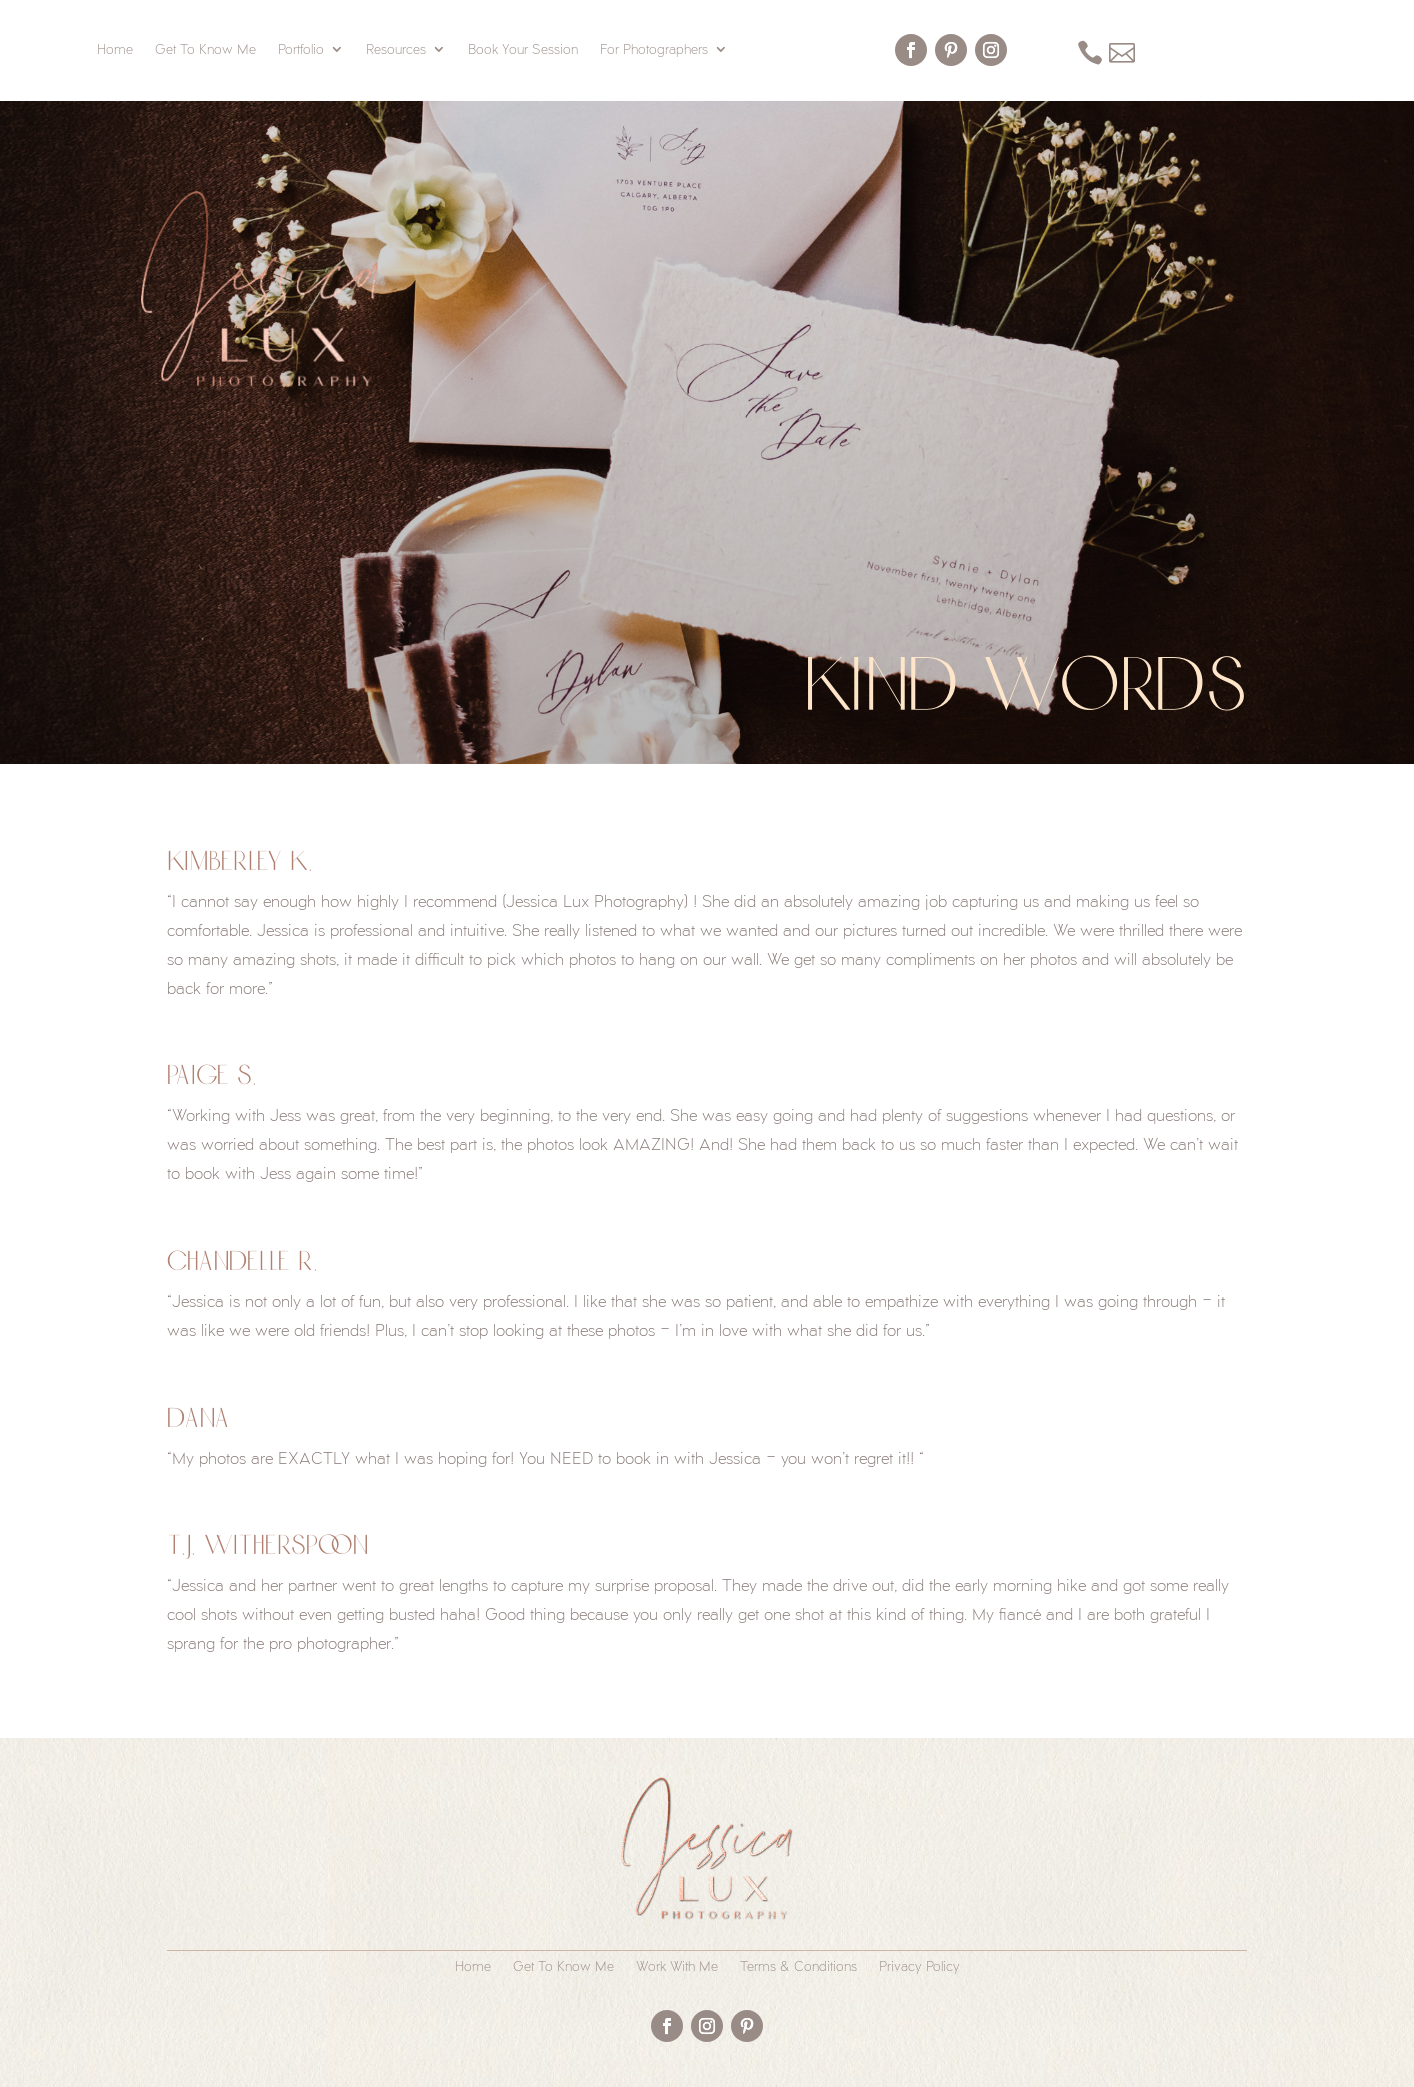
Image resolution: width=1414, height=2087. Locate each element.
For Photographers (654, 49)
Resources (396, 49)
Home (115, 49)
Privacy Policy (919, 1966)
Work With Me (677, 1966)
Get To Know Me (205, 49)
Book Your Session (523, 49)
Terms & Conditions (798, 1966)
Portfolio (301, 49)
